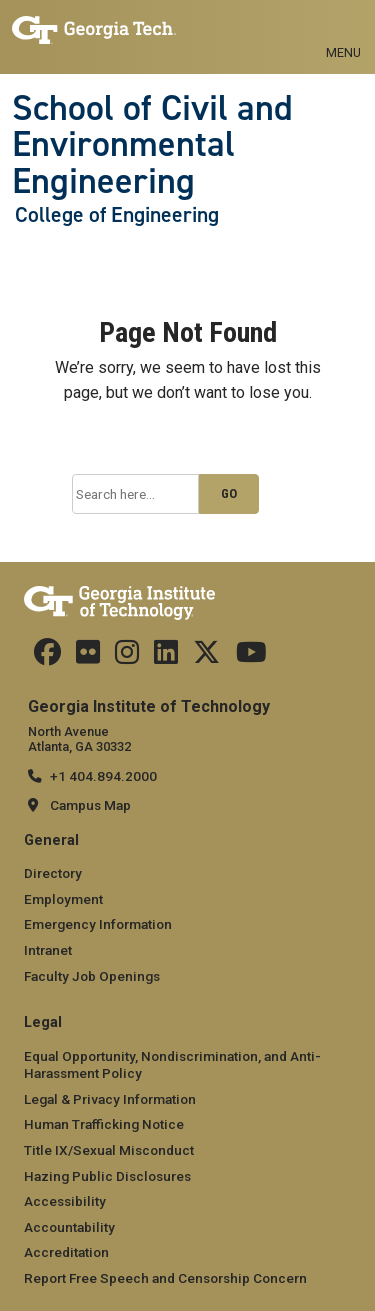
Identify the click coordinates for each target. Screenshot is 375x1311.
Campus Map (90, 805)
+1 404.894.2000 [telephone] (103, 776)
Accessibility (65, 1201)
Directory (53, 873)
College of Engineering (117, 215)
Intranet (48, 950)
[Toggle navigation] (343, 30)
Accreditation (66, 1252)
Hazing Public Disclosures (107, 1176)
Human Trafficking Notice (104, 1124)
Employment (63, 899)
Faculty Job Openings (92, 976)
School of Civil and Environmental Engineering (152, 144)
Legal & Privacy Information (110, 1099)
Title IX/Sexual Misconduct (109, 1150)
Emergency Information (98, 924)
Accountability (69, 1227)
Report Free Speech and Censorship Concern (165, 1278)
